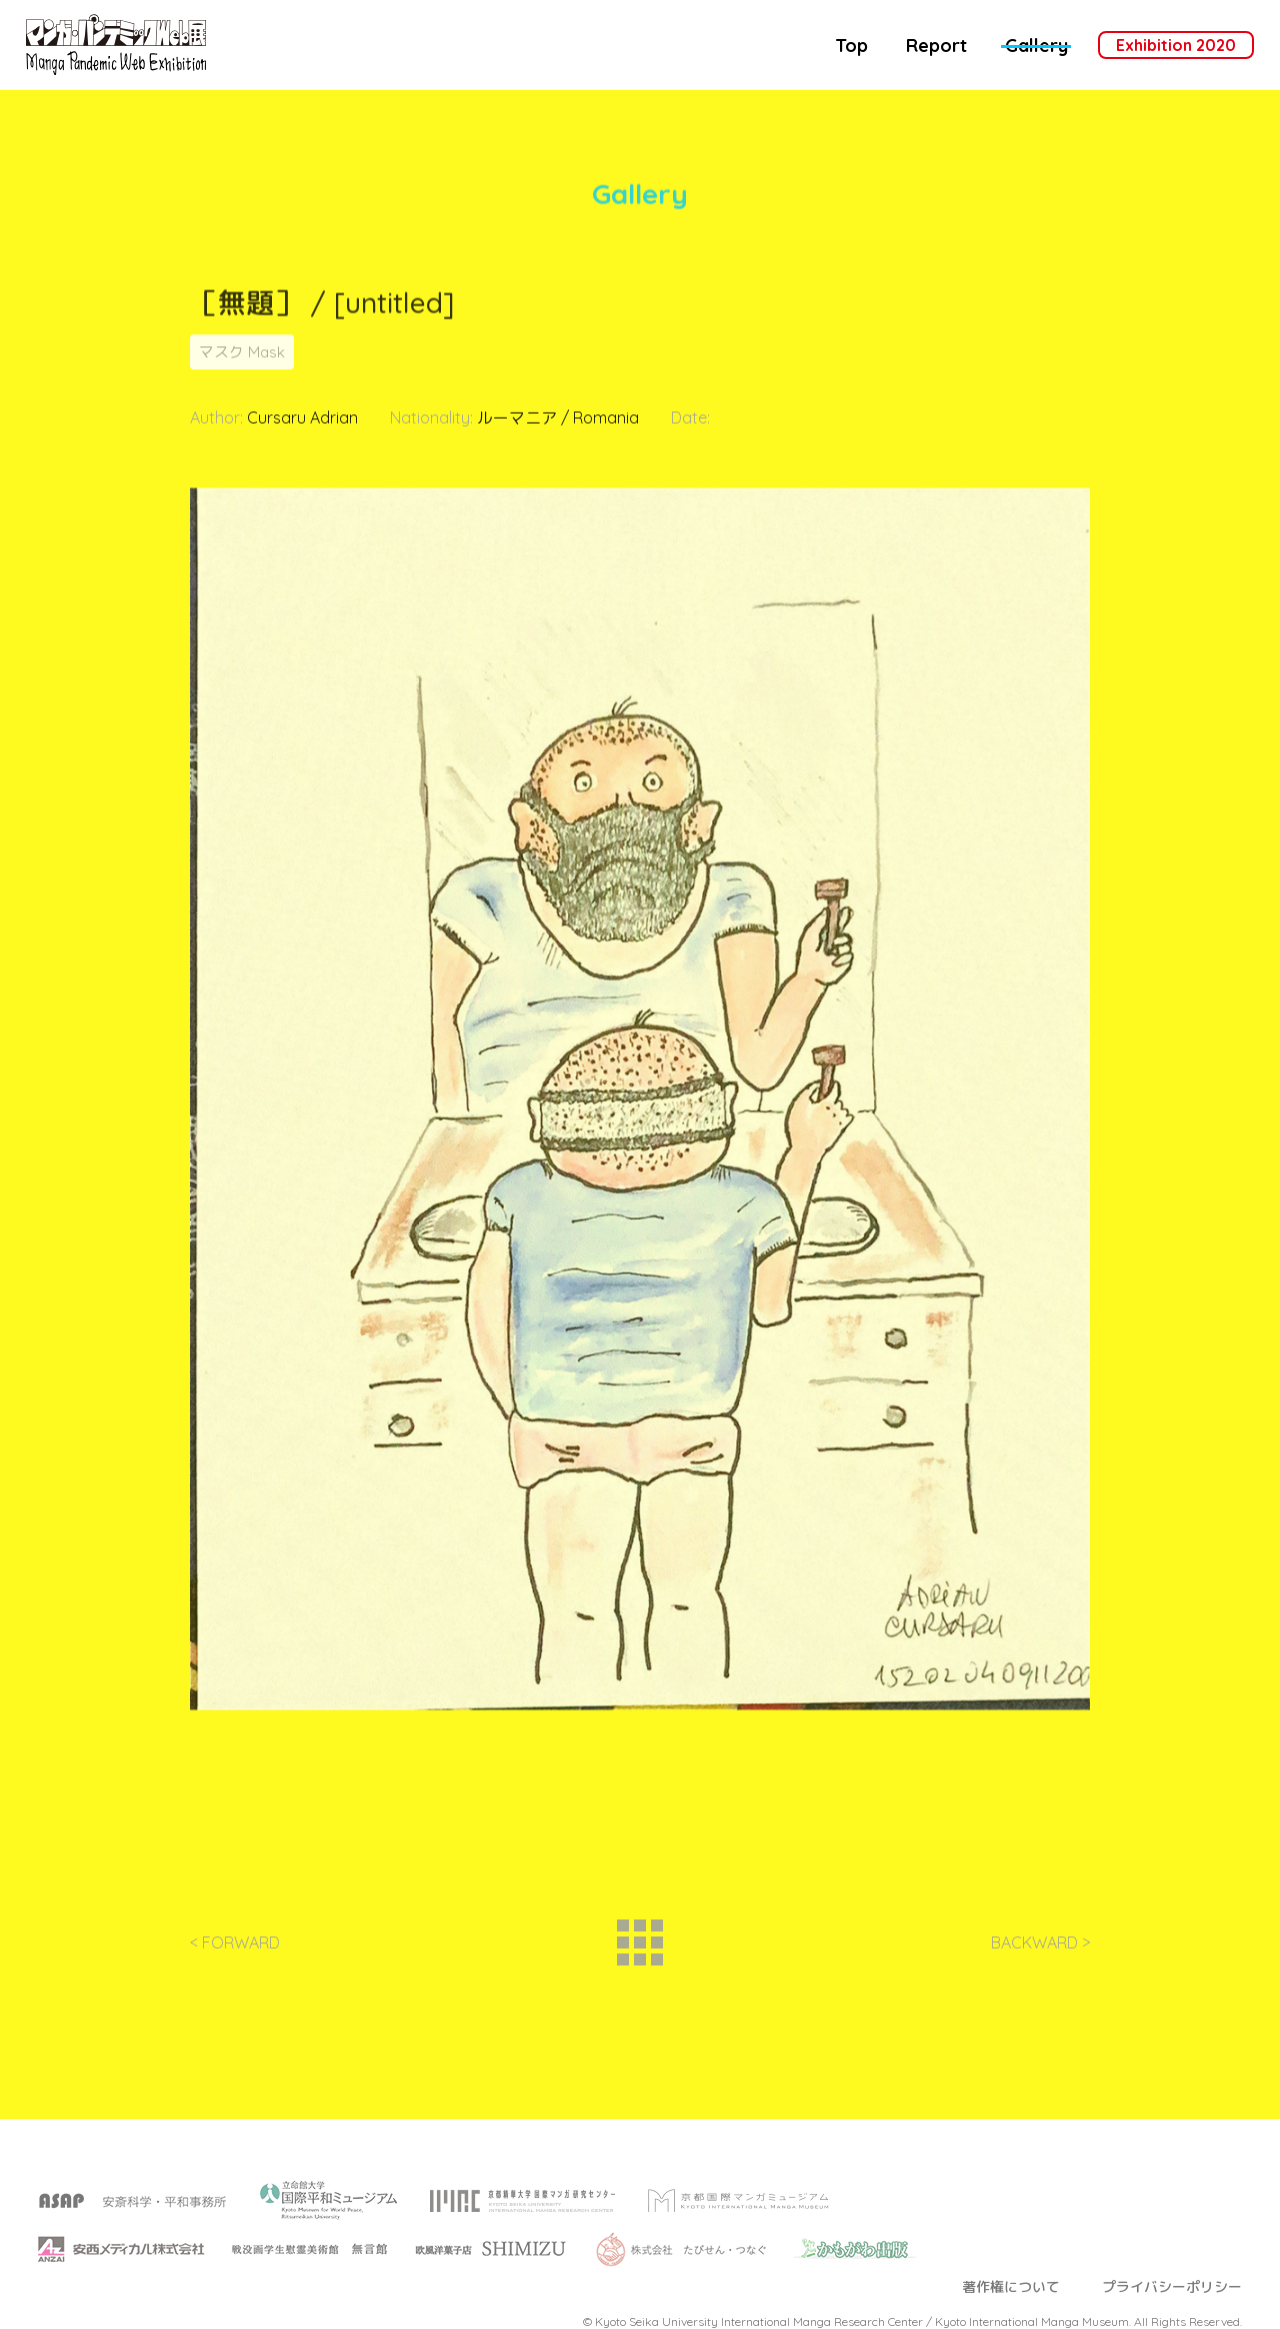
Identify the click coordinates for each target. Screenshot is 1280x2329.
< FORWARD (235, 1952)
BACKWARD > (1040, 1952)
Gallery (1036, 45)
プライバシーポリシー (1172, 2309)
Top (851, 45)
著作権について (1011, 2309)
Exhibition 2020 (1176, 45)
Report (936, 45)
